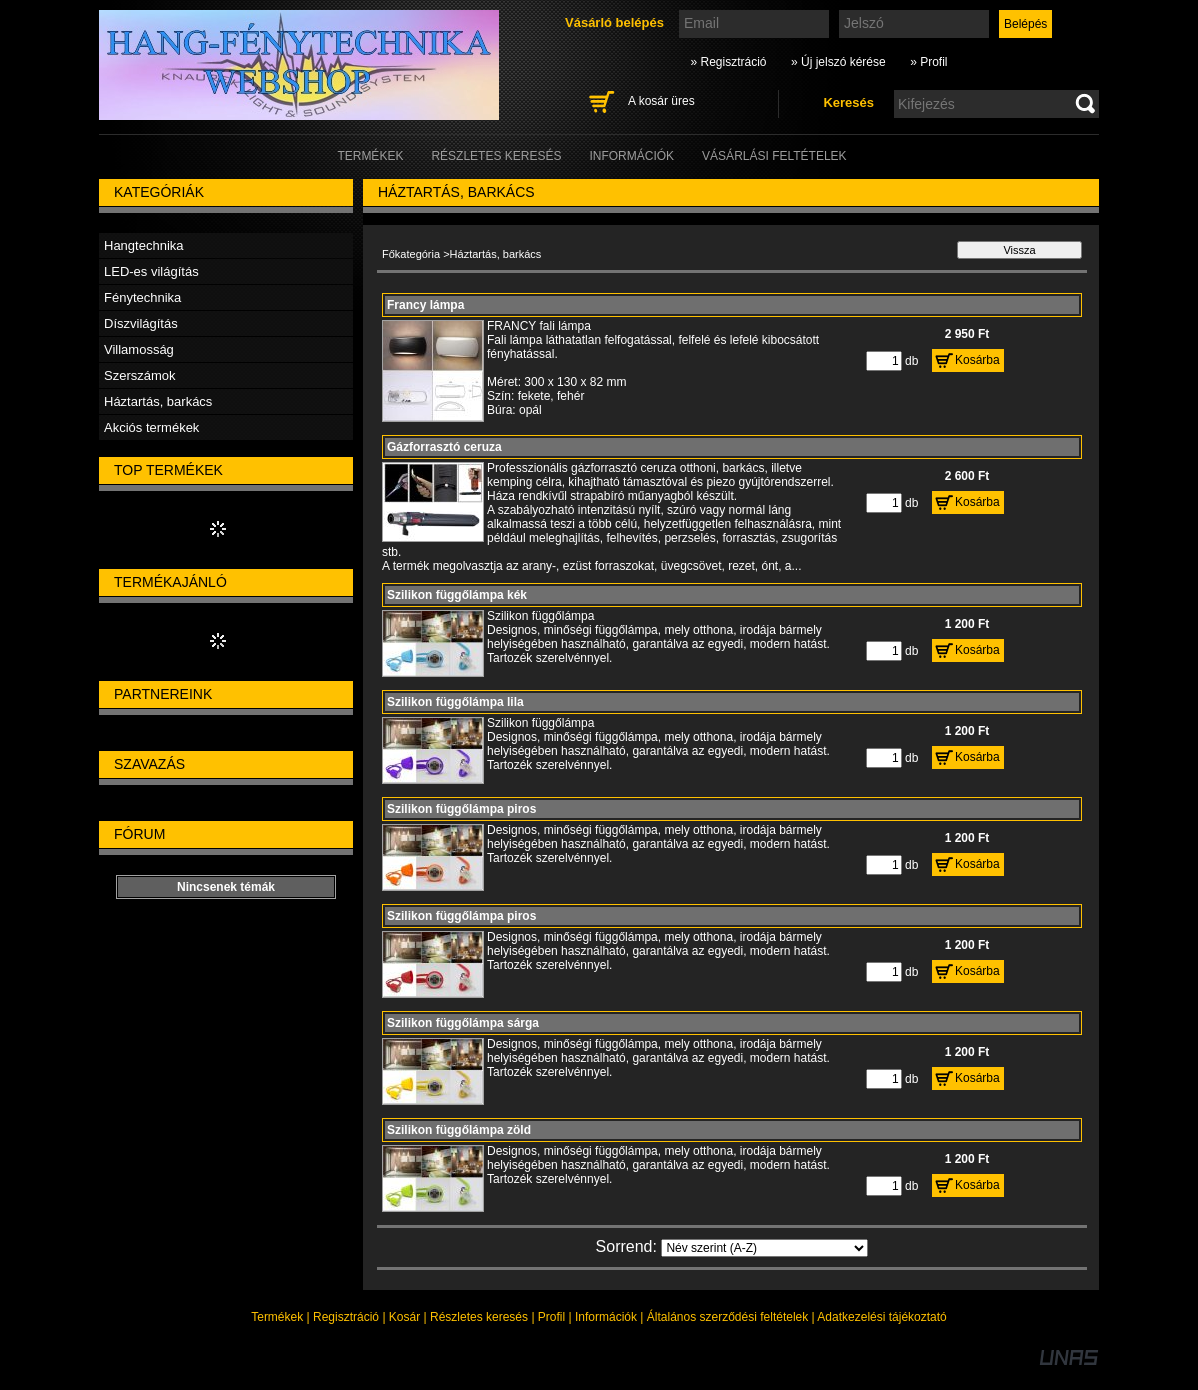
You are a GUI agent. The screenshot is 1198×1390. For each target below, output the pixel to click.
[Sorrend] (764, 1248)
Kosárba (977, 360)
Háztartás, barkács (158, 401)
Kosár (404, 1317)
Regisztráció (346, 1317)
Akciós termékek (151, 427)
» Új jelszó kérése (838, 62)
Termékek (277, 1317)
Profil (551, 1317)
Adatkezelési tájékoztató (881, 1317)
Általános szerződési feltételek (727, 1317)
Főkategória (411, 254)
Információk (606, 1317)
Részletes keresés (479, 1317)
